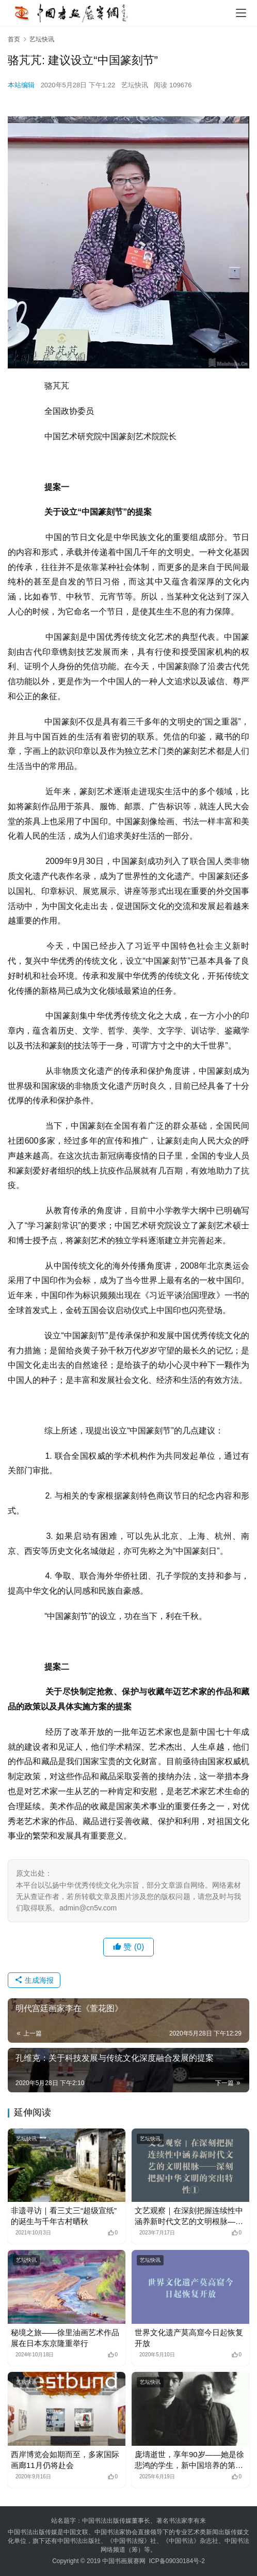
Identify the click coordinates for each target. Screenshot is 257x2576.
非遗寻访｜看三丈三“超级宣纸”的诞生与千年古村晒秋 (64, 2216)
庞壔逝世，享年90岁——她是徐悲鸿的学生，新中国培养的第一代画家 (189, 2460)
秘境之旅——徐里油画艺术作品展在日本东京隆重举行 (65, 2338)
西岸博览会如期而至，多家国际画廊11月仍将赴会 (65, 2460)
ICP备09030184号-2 (177, 2561)
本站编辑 (21, 85)
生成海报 (34, 1980)
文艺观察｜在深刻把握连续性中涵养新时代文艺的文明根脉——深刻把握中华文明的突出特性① (189, 2216)
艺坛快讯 (134, 85)
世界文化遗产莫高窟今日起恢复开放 (189, 2338)
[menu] (241, 13)
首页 (14, 39)
